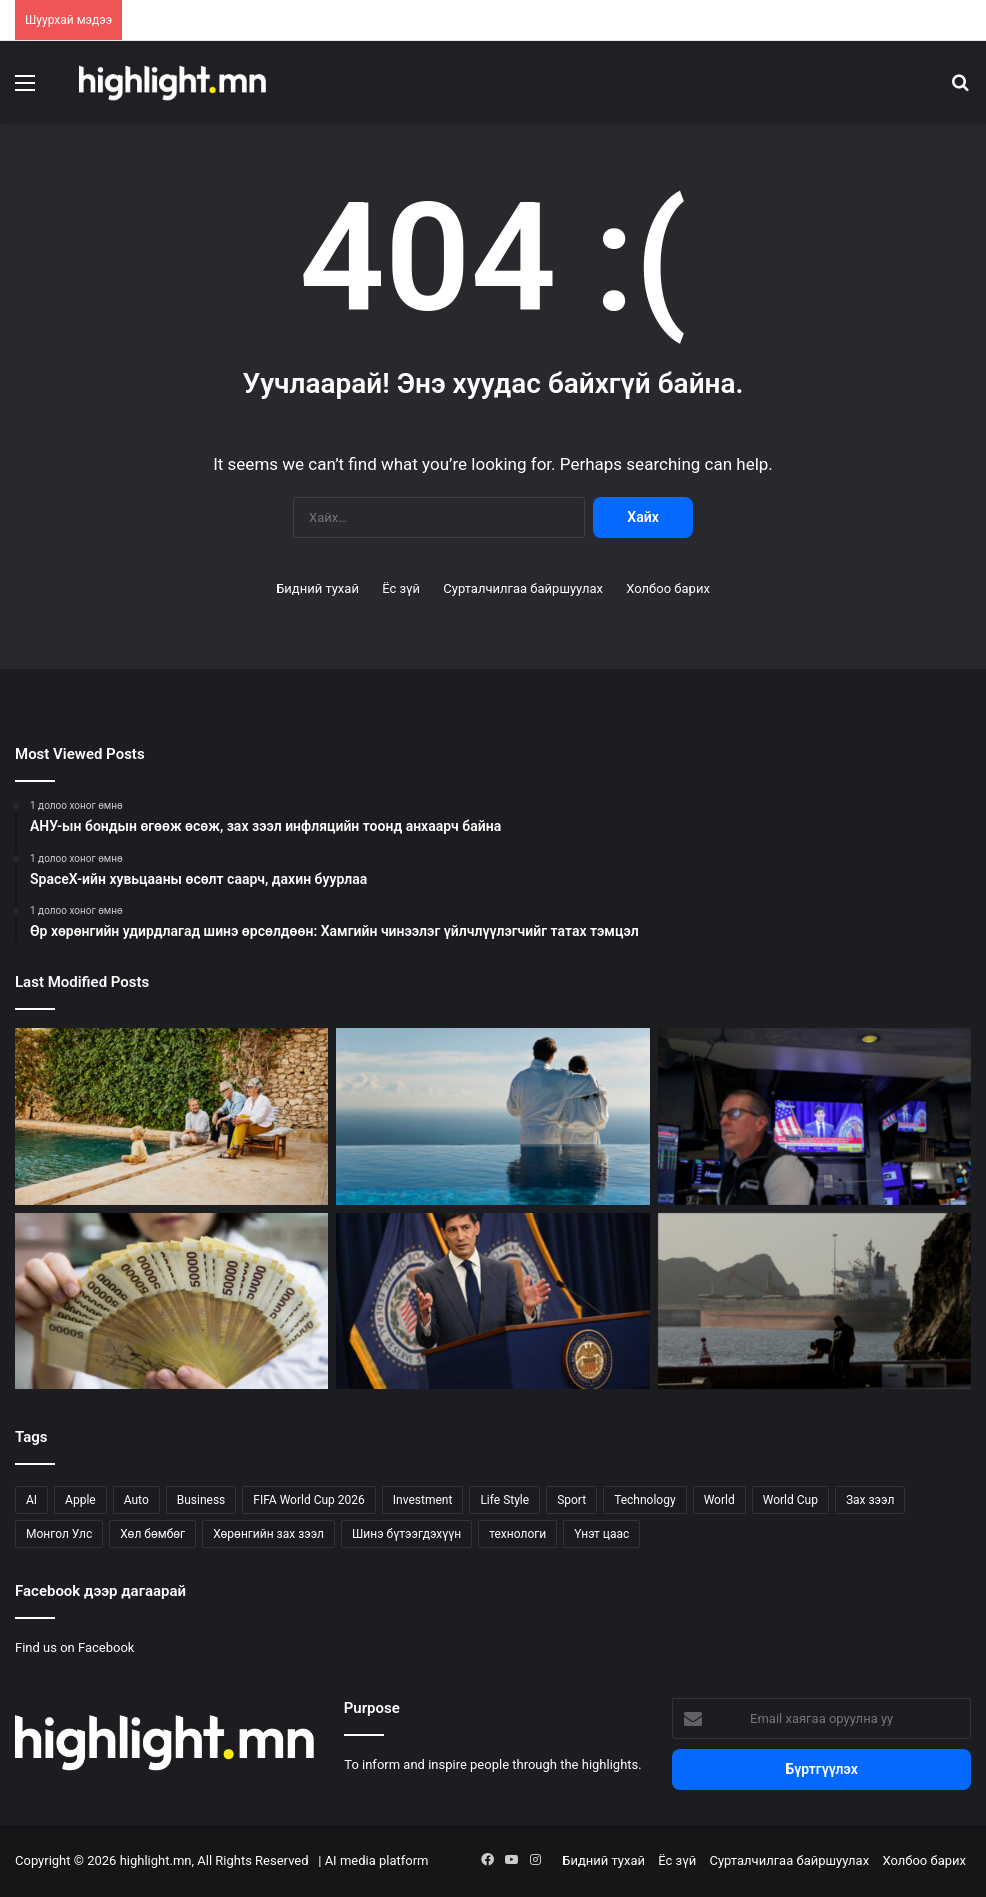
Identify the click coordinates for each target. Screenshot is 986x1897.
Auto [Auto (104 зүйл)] (136, 1500)
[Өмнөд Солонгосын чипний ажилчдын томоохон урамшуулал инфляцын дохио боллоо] (171, 1301)
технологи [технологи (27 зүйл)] (517, 1534)
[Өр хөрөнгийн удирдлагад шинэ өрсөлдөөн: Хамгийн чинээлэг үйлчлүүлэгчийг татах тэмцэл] (171, 1116)
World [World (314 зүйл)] (719, 1500)
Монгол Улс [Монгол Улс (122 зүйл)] (59, 1534)
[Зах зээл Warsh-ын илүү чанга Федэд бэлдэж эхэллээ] (492, 1301)
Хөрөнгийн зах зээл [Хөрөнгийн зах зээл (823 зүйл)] (268, 1534)
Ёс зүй (401, 588)
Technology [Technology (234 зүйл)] (644, 1500)
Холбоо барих (668, 588)
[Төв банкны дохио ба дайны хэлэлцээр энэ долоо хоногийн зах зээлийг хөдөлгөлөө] (814, 1116)
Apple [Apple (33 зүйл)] (80, 1500)
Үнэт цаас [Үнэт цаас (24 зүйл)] (601, 1534)
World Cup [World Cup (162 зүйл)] (790, 1500)
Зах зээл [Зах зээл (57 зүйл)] (870, 1500)
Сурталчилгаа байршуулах (523, 588)
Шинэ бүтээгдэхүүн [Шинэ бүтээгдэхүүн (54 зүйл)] (406, 1534)
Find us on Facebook (74, 1647)
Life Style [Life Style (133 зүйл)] (504, 1500)
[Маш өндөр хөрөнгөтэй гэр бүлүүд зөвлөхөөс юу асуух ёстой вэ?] (492, 1116)
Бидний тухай (317, 588)
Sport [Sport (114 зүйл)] (571, 1500)
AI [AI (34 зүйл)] (31, 1500)
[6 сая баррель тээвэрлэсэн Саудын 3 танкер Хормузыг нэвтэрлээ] (814, 1301)
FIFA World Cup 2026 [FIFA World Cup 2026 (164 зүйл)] (309, 1500)
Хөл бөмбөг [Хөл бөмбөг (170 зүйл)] (152, 1534)
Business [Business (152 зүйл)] (201, 1500)
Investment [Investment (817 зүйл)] (423, 1500)
